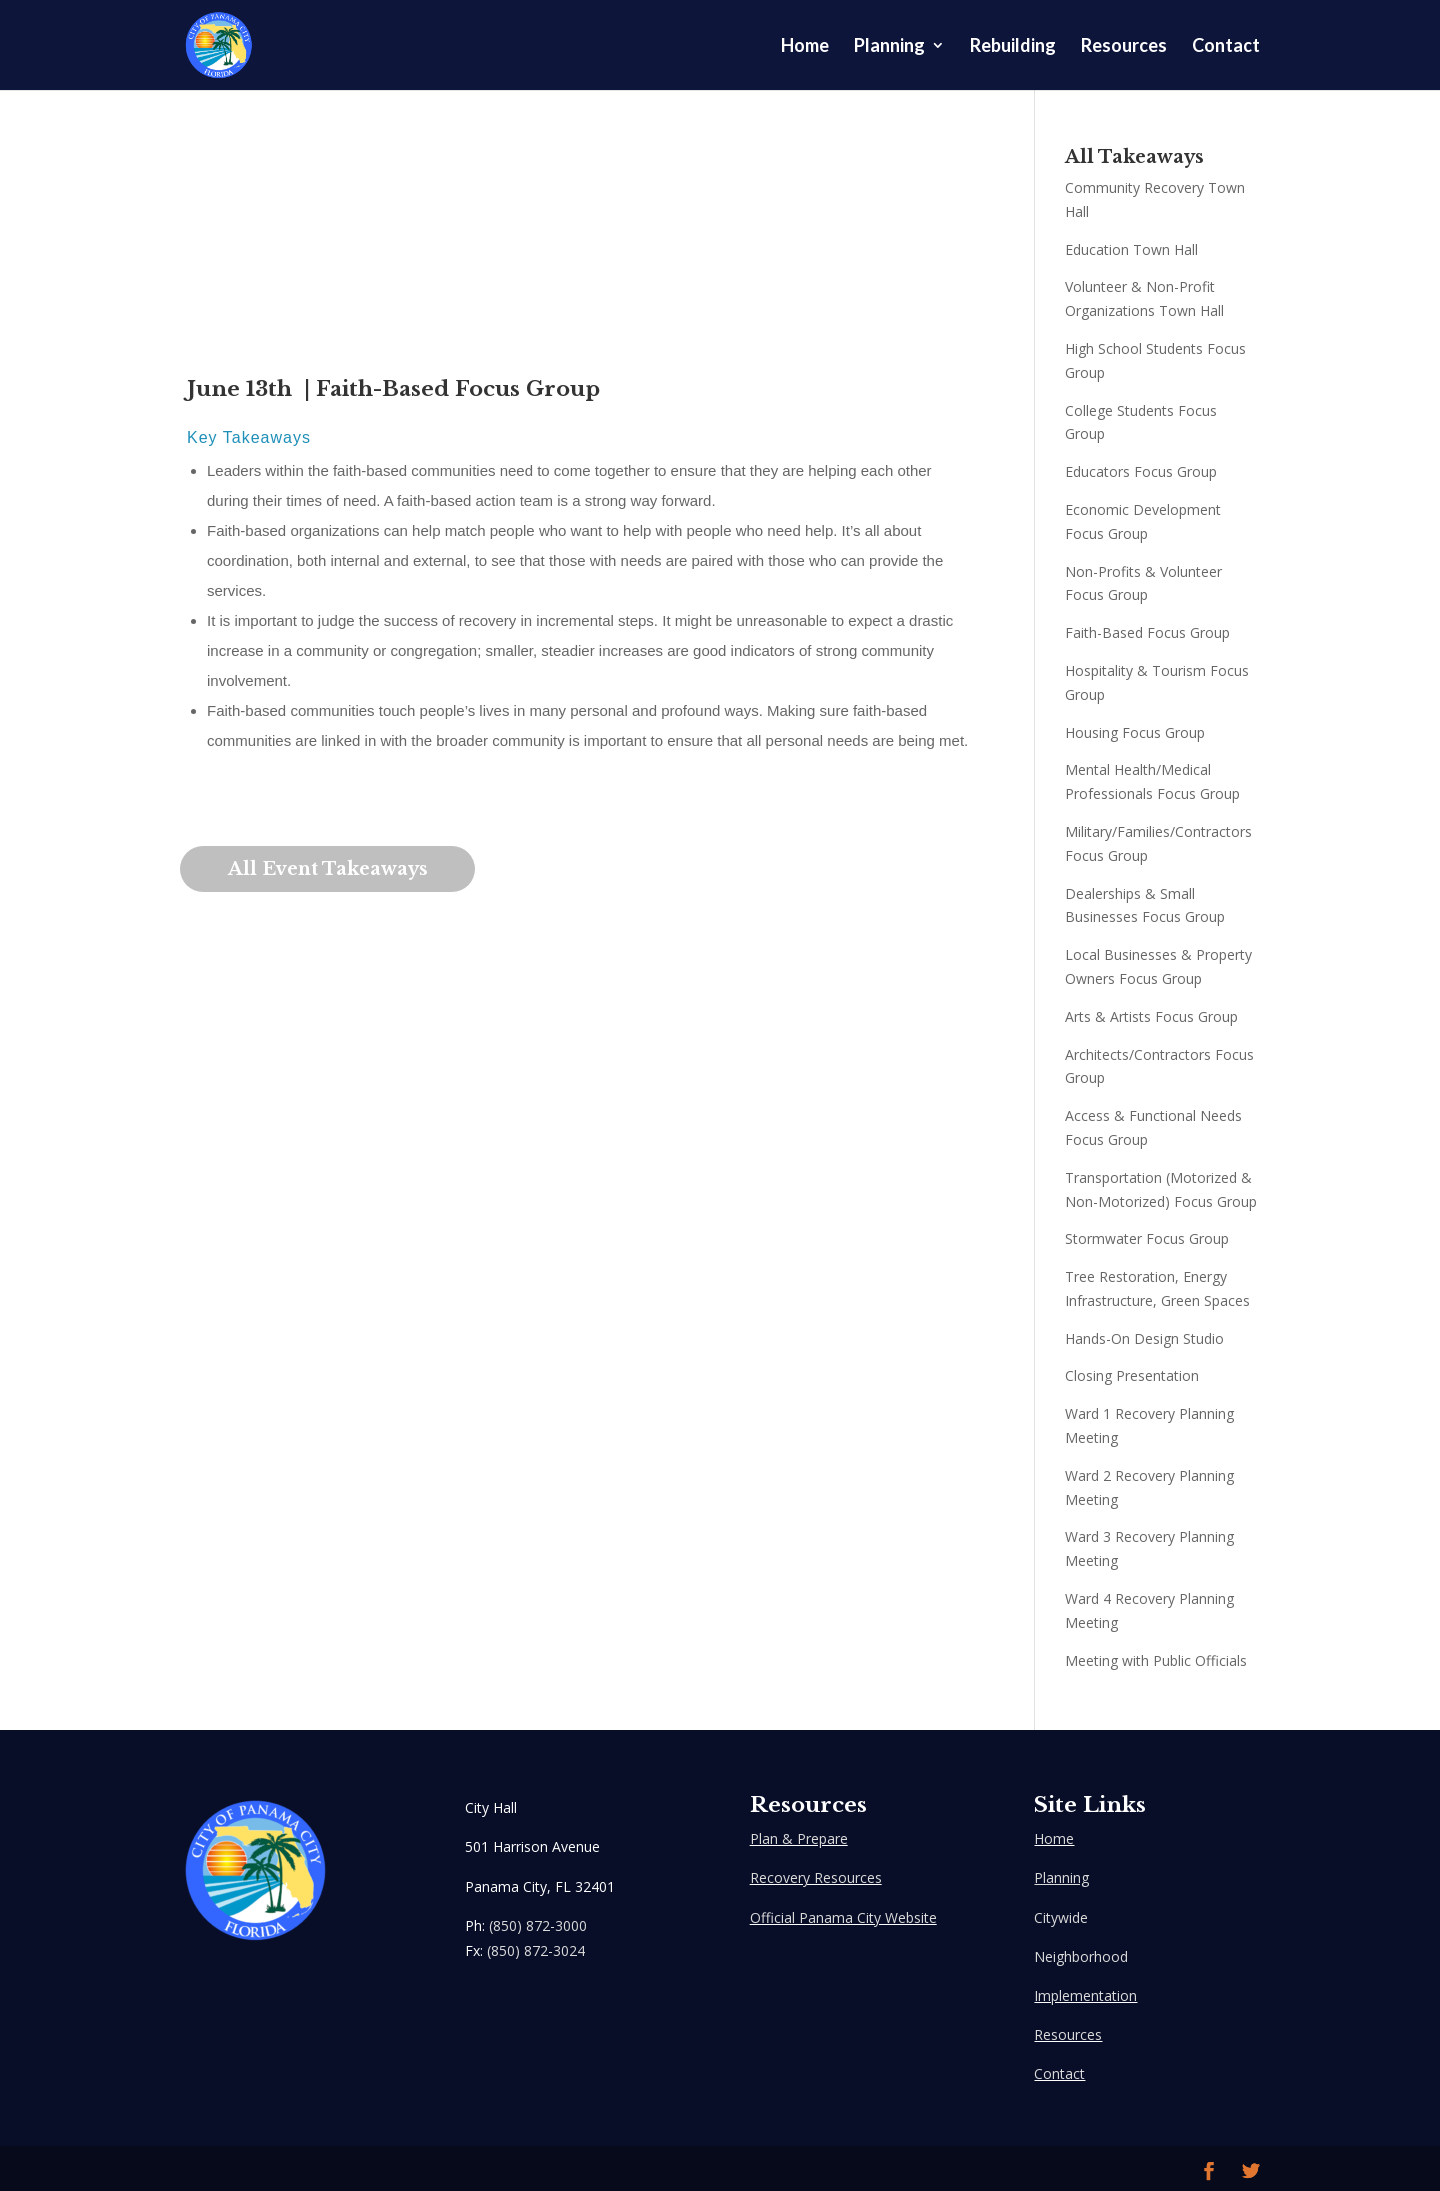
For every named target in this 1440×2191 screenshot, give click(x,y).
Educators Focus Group (1141, 471)
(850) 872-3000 (538, 1925)
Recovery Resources (816, 1877)
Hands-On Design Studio (1144, 1338)
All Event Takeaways (330, 869)
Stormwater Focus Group (1147, 1238)
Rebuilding (1013, 47)
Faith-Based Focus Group (1147, 632)
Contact (1226, 47)
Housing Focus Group (1135, 732)
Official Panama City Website (843, 1917)
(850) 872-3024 (536, 1950)
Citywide (1061, 1917)
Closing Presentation (1132, 1375)
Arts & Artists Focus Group (1151, 1016)
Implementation (1085, 1995)
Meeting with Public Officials (1156, 1660)
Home (805, 47)
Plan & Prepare (799, 1838)
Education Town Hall (1131, 249)
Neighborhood (1081, 1956)
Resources (1124, 47)
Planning (889, 47)
